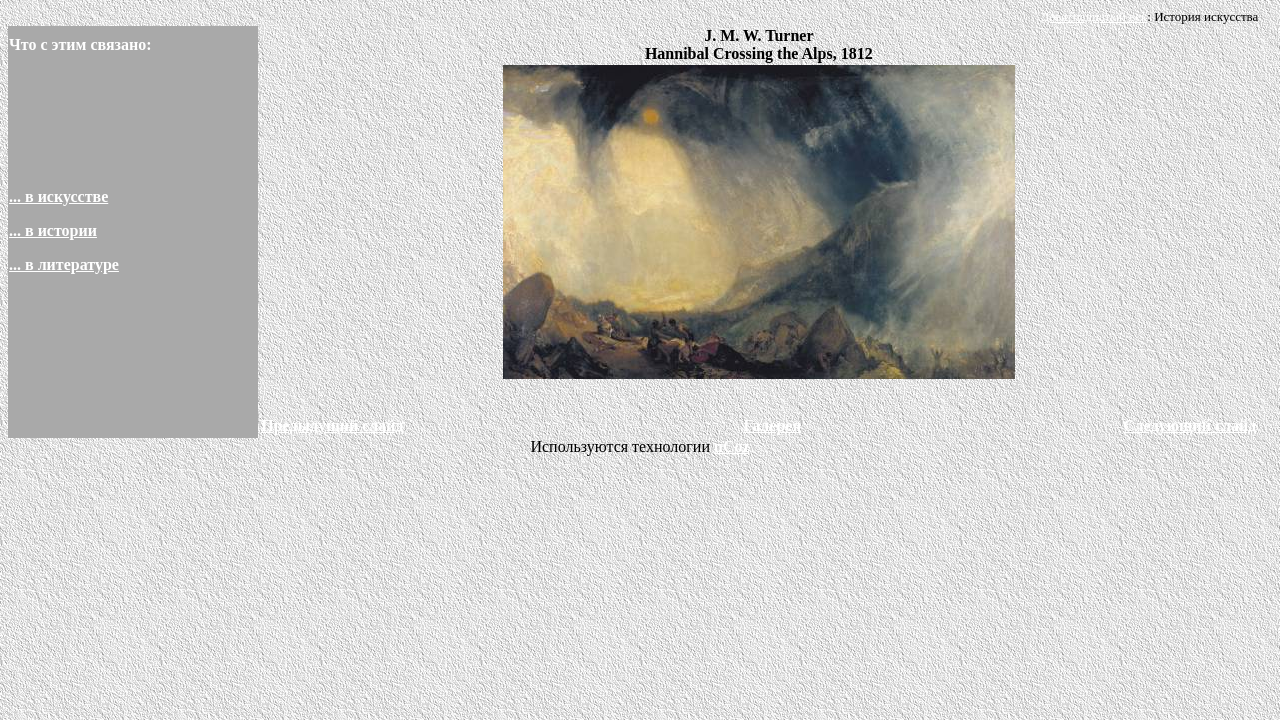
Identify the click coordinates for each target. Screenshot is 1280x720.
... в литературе (64, 264)
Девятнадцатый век (1093, 16)
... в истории (53, 230)
